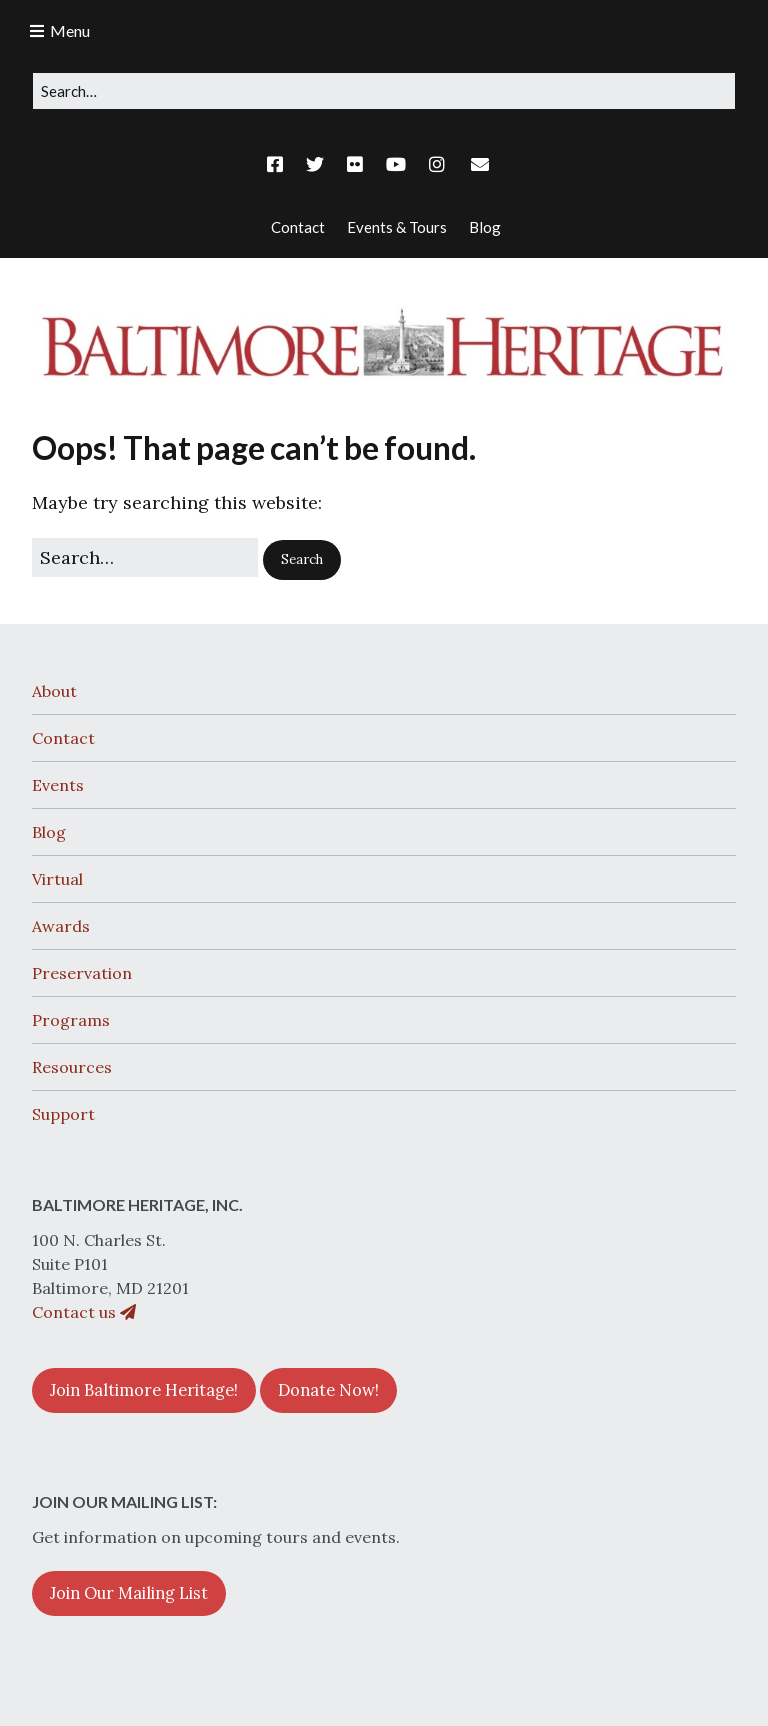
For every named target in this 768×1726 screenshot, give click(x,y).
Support (63, 1114)
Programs (71, 1020)
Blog (49, 832)
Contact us (84, 1312)
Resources (72, 1067)
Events (58, 785)
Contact (63, 738)
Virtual (57, 879)
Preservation (82, 973)
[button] (302, 560)
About (54, 691)
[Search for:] (384, 91)
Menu (70, 30)
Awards (61, 926)
